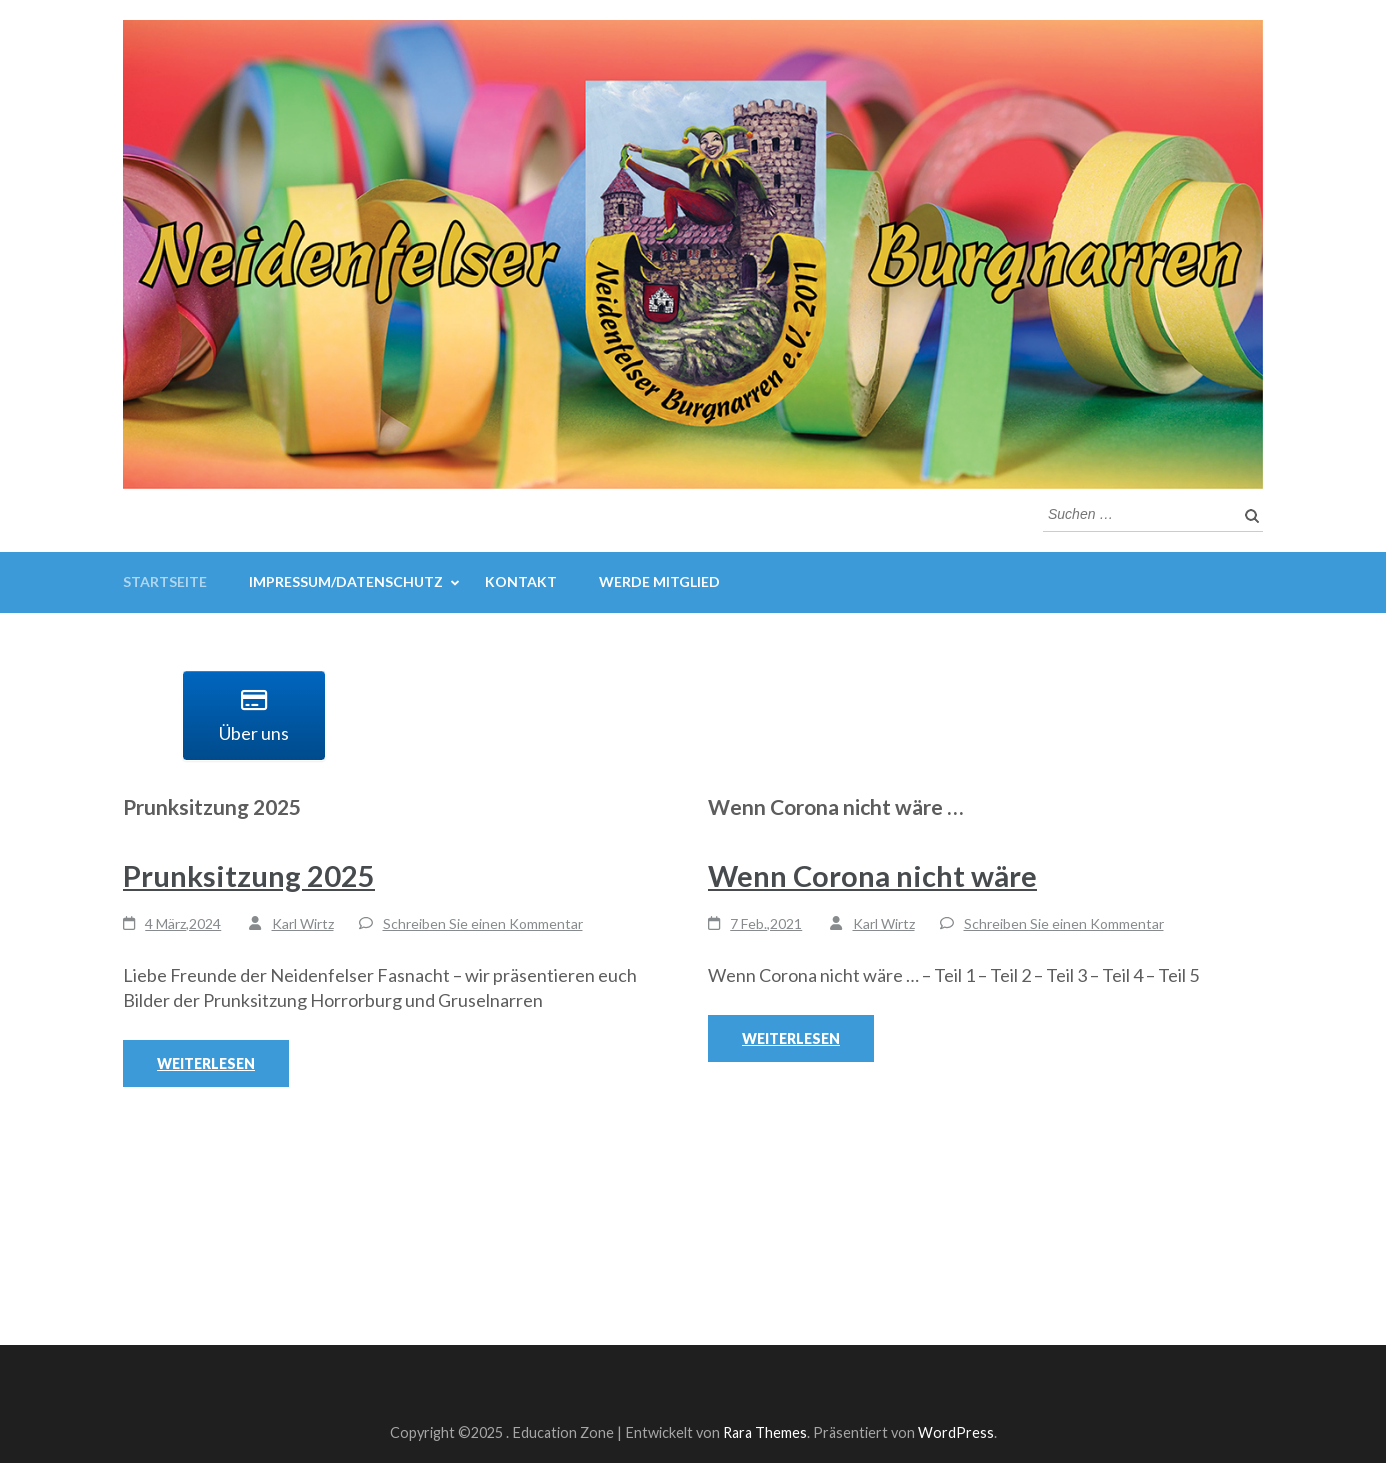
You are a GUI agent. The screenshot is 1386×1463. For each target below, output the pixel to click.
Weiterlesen (206, 1063)
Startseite (165, 581)
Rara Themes (765, 1432)
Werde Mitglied (659, 581)
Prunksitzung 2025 (249, 875)
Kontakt (521, 581)
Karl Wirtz (303, 923)
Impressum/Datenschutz (346, 581)
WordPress (956, 1432)
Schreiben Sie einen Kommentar (483, 923)
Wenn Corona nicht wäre (872, 875)
